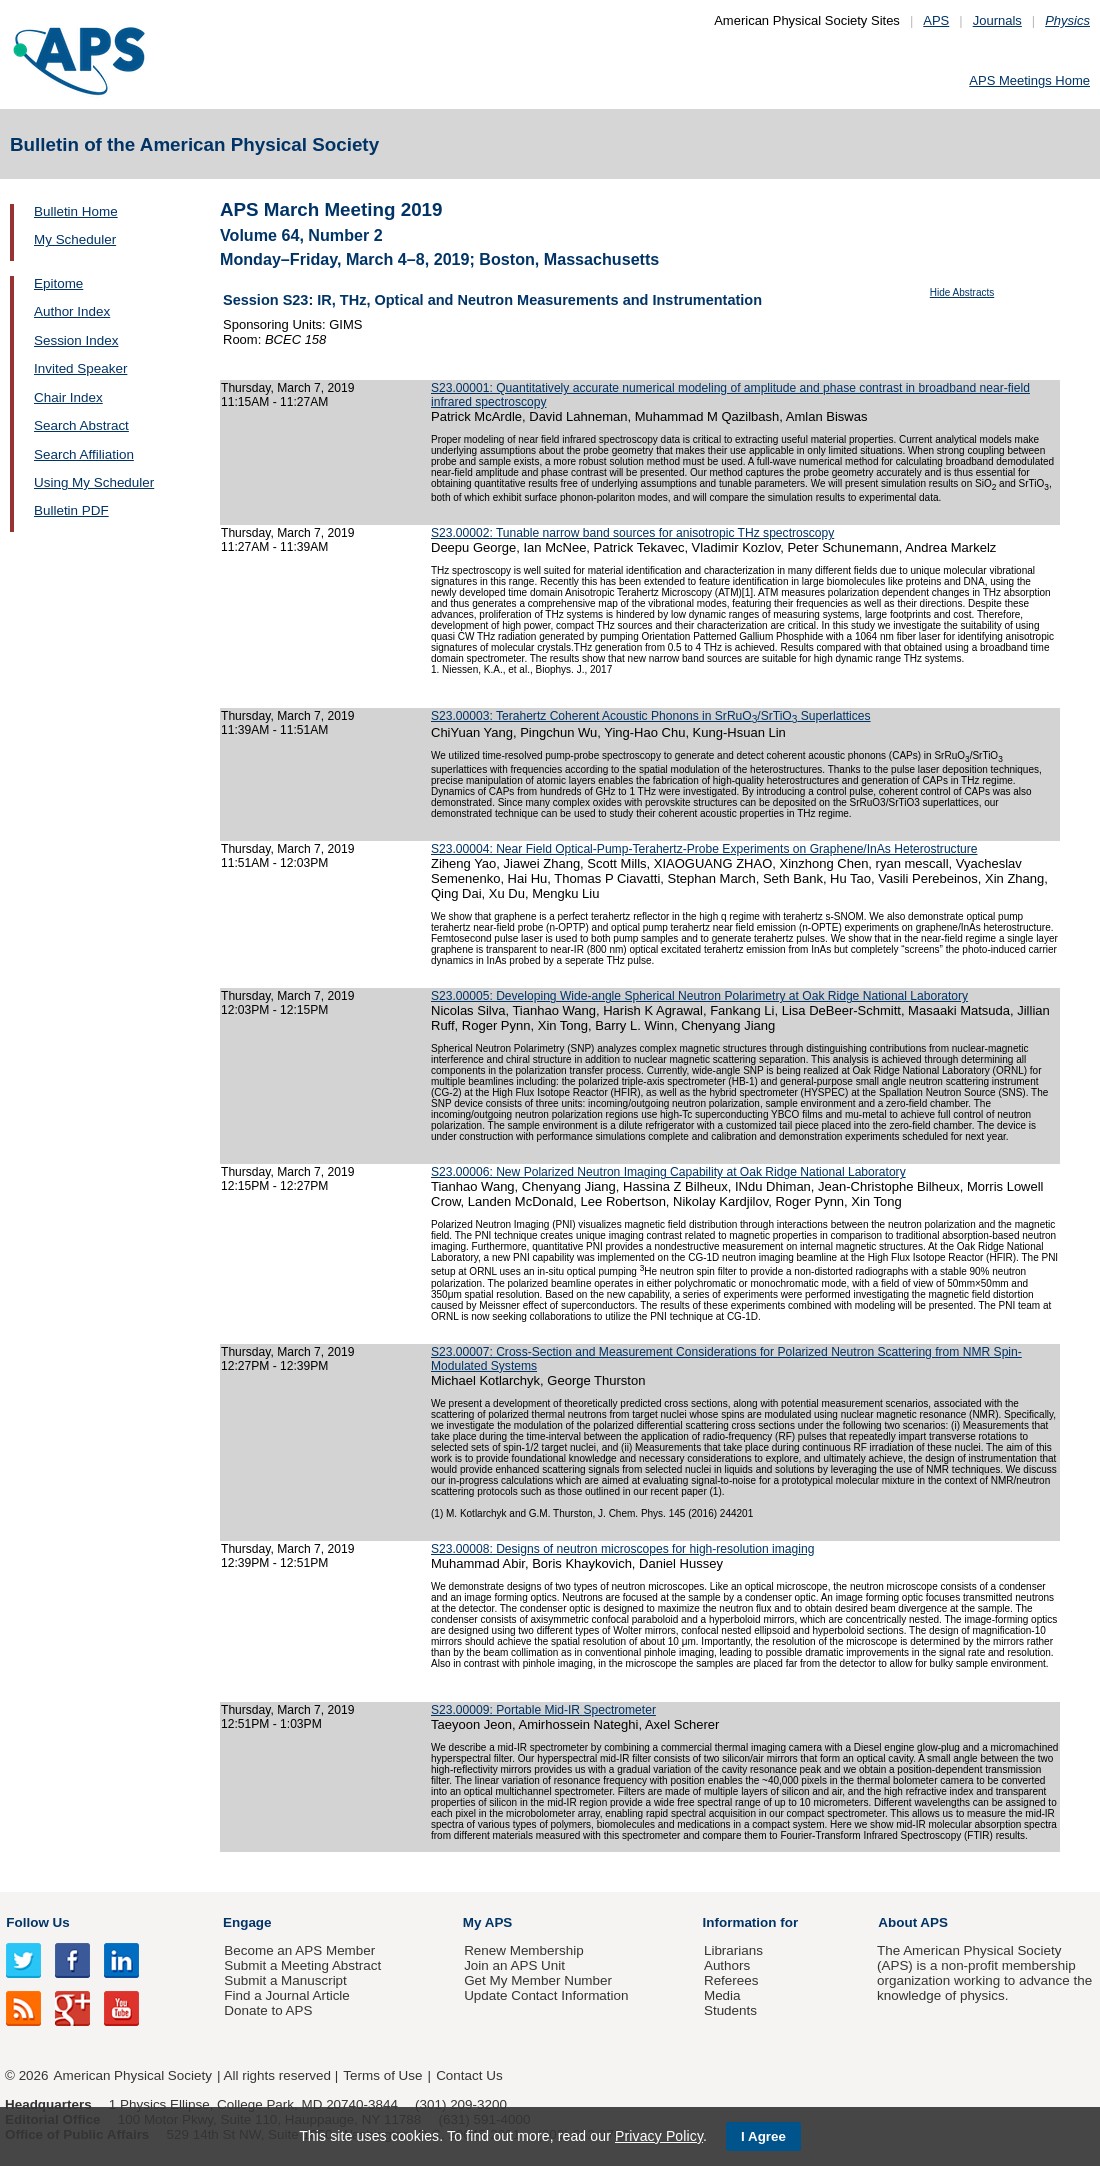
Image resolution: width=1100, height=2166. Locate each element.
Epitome (58, 283)
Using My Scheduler (94, 482)
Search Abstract (81, 425)
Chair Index (68, 397)
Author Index (72, 311)
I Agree (763, 2136)
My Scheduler (75, 239)
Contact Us (469, 2075)
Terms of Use (382, 2075)
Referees (731, 1980)
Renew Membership (524, 1950)
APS (936, 20)
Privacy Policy (659, 2136)
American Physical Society (133, 2075)
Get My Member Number (538, 1980)
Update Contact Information (546, 1995)
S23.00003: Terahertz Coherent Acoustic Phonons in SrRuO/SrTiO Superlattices (651, 716)
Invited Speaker (80, 368)
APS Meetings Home (1029, 80)
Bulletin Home (76, 211)
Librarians (733, 1950)
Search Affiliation (84, 454)
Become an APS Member (299, 1950)
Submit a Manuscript (285, 1980)
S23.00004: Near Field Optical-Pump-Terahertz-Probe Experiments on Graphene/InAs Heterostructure (704, 849)
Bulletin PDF (71, 510)
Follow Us (37, 1922)
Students (730, 2010)
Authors (727, 1965)
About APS (913, 1922)
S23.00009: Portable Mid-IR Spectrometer (543, 1710)
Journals (997, 20)
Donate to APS (268, 2010)
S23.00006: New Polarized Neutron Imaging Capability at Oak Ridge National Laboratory (668, 1172)
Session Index (76, 340)
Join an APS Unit (514, 1965)
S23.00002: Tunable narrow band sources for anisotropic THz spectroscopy (632, 533)
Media (722, 1995)
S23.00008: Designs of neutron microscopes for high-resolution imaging (622, 1549)
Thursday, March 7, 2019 (287, 388)
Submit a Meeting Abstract (302, 1965)
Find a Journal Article (286, 1995)
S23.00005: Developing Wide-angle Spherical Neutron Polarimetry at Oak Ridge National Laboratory (699, 996)
